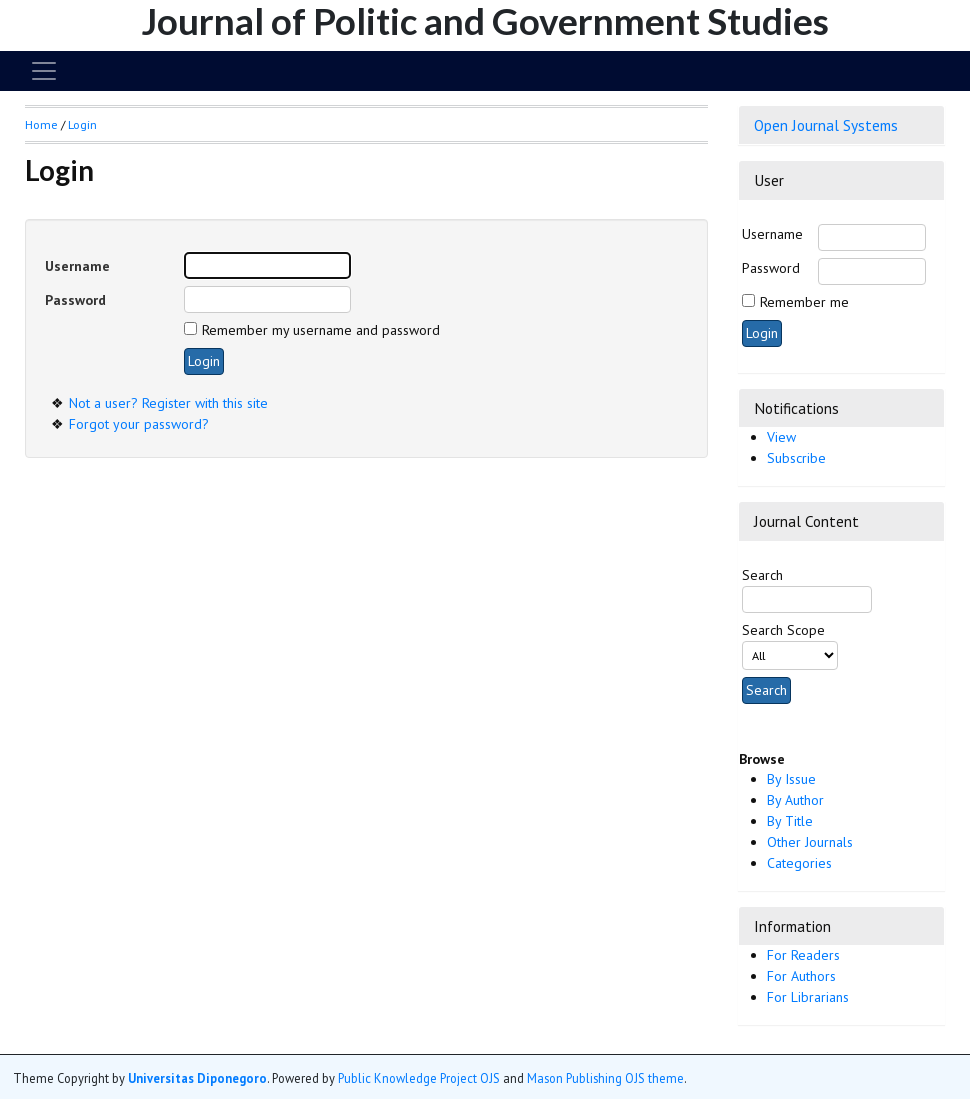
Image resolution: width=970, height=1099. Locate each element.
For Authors (801, 976)
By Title (790, 821)
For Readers (803, 955)
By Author (795, 800)
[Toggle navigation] (44, 71)
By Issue (791, 779)
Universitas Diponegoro (197, 1078)
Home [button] (41, 124)
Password (771, 268)
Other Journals (810, 842)
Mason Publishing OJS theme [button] (605, 1078)
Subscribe (796, 458)
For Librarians (808, 997)
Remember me (804, 302)
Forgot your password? (139, 424)
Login (82, 124)
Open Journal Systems (826, 125)
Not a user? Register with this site (168, 403)
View (781, 437)
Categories (799, 863)
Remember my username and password (321, 330)
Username (772, 234)
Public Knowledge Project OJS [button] (419, 1078)
